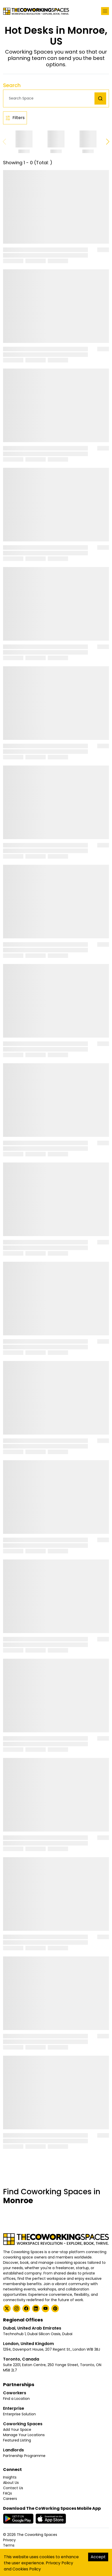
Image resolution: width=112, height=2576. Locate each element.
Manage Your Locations (24, 2434)
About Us (11, 2482)
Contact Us (13, 2487)
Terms (8, 2545)
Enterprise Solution (19, 2414)
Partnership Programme (24, 2455)
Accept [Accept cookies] (98, 2557)
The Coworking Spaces (37, 2534)
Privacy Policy (59, 2563)
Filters (15, 118)
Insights (10, 2477)
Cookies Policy (26, 2569)
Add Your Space (17, 2429)
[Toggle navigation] (105, 11)
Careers (10, 2498)
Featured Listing (17, 2440)
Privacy (9, 2539)
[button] (50, 98)
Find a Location (16, 2398)
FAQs (7, 2493)
